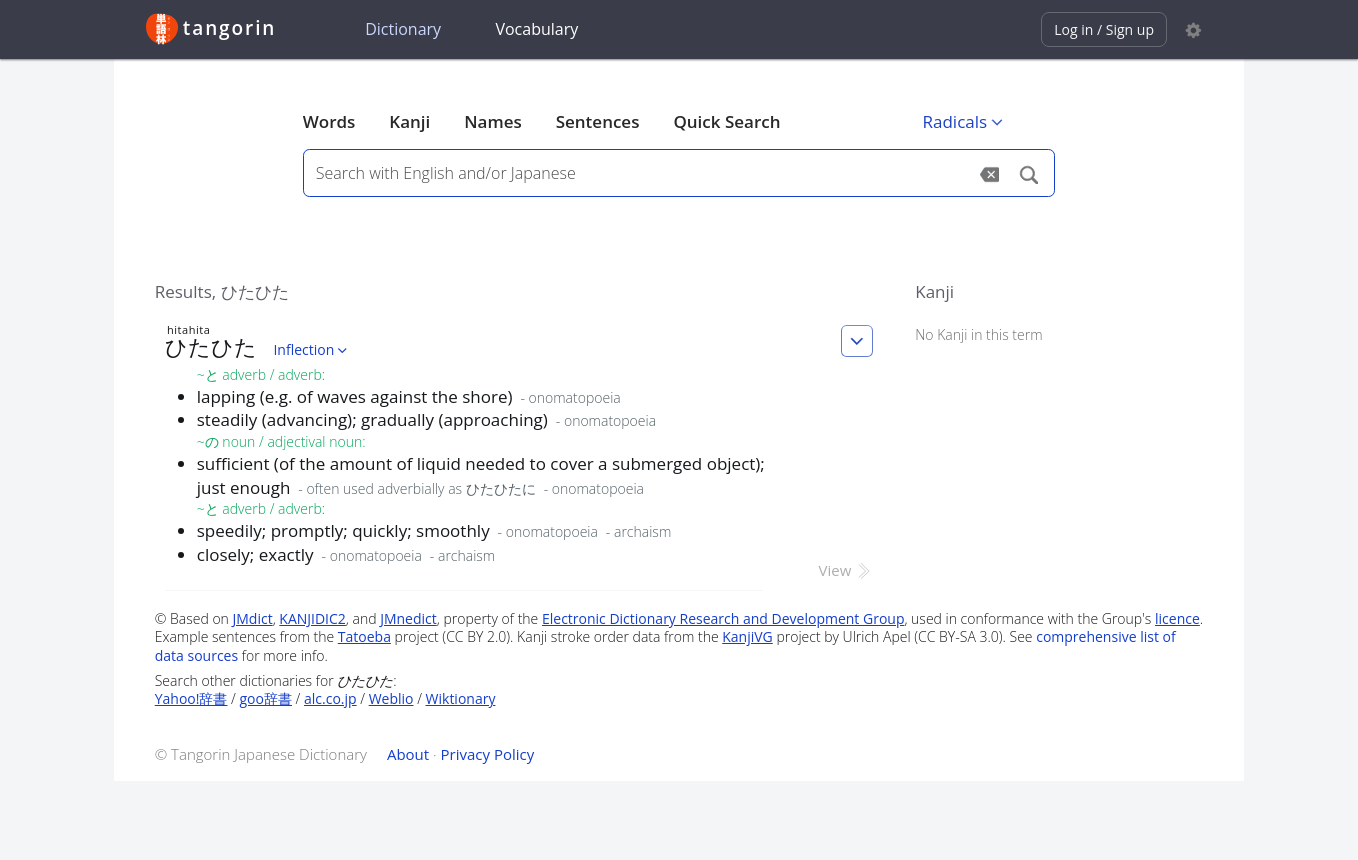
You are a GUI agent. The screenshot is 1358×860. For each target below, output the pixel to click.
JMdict (253, 618)
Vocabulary (536, 29)
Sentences (598, 121)
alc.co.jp (330, 698)
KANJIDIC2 (312, 618)
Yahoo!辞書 (191, 698)
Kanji (409, 121)
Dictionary (403, 29)
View (846, 570)
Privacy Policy (488, 754)
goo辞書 (266, 698)
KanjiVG (747, 636)
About (408, 754)
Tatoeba (364, 636)
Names (492, 121)
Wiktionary (461, 698)
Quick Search (726, 121)
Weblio (391, 698)
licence (1177, 618)
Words (329, 121)
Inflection (312, 349)
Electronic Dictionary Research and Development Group (723, 618)
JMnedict (408, 618)
